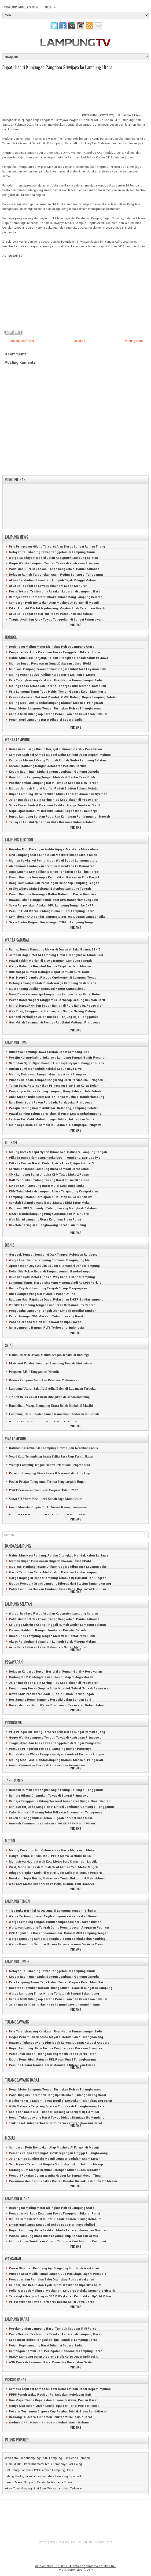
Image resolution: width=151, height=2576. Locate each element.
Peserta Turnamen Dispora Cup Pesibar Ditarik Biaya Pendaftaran (58, 2411)
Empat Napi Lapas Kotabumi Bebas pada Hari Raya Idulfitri (52, 2224)
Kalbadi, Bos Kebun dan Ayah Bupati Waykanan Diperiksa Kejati (55, 2285)
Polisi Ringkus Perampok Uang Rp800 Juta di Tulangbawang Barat (57, 2095)
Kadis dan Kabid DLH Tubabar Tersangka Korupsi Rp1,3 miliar (54, 2112)
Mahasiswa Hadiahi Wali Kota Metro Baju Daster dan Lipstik (53, 1861)
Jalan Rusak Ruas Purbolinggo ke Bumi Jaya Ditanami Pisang (54, 2004)
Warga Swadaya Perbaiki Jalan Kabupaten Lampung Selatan (53, 557)
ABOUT (52, 5)
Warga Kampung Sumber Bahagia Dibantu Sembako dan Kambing (57, 1938)
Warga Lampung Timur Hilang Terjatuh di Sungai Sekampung (54, 1993)
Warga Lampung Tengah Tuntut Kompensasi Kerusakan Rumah (55, 1922)
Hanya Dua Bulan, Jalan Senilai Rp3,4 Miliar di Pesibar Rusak (54, 2406)
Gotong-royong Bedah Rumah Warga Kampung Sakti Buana (52, 983)
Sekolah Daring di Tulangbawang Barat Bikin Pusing (47, 1225)
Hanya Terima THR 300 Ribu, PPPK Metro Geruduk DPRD (50, 1856)
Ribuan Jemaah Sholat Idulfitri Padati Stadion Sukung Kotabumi (55, 788)
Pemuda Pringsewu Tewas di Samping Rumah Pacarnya (50, 1748)
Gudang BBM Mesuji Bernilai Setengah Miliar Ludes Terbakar (54, 2170)
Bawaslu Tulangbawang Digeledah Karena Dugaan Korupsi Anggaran (60, 2042)
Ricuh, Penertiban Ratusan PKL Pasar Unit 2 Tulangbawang (52, 2059)
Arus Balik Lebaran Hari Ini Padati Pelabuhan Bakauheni (51, 614)
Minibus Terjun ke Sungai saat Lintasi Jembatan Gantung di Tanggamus (61, 1807)
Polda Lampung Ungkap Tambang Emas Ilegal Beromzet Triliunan (57, 1589)
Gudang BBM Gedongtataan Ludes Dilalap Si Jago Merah (51, 1677)
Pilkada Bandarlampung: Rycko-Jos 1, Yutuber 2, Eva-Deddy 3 (54, 1157)
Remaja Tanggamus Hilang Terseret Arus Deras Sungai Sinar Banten (59, 1801)
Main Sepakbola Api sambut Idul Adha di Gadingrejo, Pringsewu (56, 1125)
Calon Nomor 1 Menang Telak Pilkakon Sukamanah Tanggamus (55, 1812)
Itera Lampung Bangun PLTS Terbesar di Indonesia (46, 1327)
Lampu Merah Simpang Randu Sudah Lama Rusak (38, 2482)
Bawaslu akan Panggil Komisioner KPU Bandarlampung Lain (53, 900)
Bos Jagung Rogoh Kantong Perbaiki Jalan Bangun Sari (50, 1699)
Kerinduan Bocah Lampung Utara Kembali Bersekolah (49, 1169)
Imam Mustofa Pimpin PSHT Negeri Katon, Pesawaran (48, 1507)
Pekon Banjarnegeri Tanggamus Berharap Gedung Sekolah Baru (57, 1000)
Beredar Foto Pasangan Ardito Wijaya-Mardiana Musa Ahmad (54, 849)
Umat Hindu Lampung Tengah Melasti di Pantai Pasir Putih (52, 777)
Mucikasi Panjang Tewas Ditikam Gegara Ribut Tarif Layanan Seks (58, 669)
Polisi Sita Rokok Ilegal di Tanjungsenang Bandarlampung (51, 1271)
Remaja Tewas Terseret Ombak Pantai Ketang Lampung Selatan (55, 597)
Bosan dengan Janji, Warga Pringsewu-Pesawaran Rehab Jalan (56, 1705)
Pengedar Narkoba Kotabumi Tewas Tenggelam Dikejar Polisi (54, 652)
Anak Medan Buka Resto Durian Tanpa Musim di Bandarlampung (56, 1097)
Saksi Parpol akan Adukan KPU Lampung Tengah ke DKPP (51, 905)
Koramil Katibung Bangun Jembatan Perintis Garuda (48, 766)
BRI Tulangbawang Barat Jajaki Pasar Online (42, 1294)
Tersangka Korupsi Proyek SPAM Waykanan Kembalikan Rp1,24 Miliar (60, 2296)
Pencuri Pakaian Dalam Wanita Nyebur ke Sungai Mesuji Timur (55, 2175)
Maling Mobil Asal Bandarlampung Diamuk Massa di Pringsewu (56, 703)
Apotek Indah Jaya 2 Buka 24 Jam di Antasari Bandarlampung (54, 1266)
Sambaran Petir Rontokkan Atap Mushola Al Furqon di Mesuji (54, 602)
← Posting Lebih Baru (19, 341)
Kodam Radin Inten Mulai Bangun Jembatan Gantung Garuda (54, 771)
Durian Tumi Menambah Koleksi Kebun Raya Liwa (45, 1069)
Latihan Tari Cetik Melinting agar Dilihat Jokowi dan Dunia (51, 1119)
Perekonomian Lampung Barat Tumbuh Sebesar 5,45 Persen (53, 783)
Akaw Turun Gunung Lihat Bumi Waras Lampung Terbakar (43, 2488)
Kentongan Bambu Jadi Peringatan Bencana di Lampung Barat (55, 2351)
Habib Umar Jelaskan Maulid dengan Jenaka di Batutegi (49, 1355)
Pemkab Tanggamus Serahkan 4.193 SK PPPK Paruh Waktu (52, 1823)
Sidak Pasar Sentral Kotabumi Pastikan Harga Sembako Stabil (54, 805)
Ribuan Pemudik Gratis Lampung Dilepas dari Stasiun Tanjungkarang (60, 1583)
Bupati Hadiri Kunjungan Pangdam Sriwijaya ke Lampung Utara (57, 67)
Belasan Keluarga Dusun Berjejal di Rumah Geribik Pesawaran (55, 749)
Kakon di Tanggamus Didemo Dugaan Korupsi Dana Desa (51, 1818)
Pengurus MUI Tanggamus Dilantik (34, 1372)
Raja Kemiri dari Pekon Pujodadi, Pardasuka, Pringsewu (50, 1102)
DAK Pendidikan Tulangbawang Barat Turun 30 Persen (49, 1180)
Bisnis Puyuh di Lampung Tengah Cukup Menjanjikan (48, 1288)
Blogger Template (84, 2547)
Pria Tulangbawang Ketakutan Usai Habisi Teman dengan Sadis (56, 680)
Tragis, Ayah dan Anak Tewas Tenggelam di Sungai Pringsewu (55, 619)
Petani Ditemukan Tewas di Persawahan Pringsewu (47, 1765)
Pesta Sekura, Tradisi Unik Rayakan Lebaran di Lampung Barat (55, 591)
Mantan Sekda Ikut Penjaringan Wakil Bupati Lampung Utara (53, 860)
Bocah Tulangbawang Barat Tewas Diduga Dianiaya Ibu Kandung (56, 2117)
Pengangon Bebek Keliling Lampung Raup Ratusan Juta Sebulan (56, 1091)
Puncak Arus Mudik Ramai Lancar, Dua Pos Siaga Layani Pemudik (57, 2274)
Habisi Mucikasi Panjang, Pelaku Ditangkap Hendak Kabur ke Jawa (58, 658)
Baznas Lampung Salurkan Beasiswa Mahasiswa (43, 1380)
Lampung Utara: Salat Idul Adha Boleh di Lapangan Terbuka (52, 1388)
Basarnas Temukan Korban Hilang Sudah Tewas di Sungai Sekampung (60, 1988)
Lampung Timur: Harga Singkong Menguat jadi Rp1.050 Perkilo (55, 1282)
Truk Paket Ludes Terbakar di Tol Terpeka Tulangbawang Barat (55, 2123)
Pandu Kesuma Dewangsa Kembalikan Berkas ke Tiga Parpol (54, 877)
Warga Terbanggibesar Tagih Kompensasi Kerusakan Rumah (54, 1916)
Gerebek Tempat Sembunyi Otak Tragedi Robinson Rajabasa (53, 1254)
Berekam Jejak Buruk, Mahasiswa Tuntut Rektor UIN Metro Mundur (58, 1878)
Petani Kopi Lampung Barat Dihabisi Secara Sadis (45, 719)
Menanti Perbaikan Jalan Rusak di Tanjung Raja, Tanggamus (53, 1017)
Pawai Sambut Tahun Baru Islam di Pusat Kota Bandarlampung (55, 1113)
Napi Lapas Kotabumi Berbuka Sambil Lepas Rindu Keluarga (53, 811)
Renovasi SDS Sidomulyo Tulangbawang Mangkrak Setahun (53, 1208)
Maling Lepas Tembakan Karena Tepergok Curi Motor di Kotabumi (57, 686)
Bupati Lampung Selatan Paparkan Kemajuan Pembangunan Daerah (59, 816)
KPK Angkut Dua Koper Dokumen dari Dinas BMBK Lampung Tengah (58, 1933)
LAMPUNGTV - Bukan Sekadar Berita (87, 2542)
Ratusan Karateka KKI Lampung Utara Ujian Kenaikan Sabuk (53, 1448)
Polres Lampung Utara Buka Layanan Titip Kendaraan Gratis (53, 2236)
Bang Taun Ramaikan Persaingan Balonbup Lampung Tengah (54, 883)
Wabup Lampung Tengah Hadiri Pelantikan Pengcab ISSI (49, 1465)
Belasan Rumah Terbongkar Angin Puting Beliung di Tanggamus (56, 574)
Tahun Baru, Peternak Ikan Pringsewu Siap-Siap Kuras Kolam (54, 1085)
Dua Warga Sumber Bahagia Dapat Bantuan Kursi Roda (49, 972)
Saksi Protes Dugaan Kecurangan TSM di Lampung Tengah (52, 922)
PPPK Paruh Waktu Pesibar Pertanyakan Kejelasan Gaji (50, 2394)
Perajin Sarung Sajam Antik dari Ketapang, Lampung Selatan (54, 1108)
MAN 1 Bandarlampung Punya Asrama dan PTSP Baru (49, 1214)
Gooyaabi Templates (97, 2551)
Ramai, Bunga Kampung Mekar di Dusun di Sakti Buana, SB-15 (54, 949)
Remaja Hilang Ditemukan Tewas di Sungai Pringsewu (48, 1795)
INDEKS (75, 625)
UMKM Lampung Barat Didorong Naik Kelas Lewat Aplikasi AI (54, 2356)
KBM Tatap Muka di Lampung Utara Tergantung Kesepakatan (53, 1191)
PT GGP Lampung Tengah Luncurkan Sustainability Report (52, 1305)
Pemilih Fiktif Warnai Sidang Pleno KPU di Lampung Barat (51, 911)
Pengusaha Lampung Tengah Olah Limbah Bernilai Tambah (52, 1310)
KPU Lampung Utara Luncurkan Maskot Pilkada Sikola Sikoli (53, 855)
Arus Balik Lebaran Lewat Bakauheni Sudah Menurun (48, 586)
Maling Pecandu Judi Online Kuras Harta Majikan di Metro (52, 674)
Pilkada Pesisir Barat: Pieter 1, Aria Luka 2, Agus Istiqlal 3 (51, 1163)
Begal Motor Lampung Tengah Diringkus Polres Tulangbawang (55, 708)
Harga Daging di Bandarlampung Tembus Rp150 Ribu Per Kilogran (57, 1578)
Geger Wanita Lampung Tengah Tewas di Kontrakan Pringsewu (55, 563)
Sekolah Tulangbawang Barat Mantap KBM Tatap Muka (49, 1202)
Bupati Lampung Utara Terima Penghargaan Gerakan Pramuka (55, 2048)
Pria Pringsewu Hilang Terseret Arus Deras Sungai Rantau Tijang (57, 546)
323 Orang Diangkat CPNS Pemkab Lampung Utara (39, 2470)
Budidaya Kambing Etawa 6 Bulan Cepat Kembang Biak (49, 1052)
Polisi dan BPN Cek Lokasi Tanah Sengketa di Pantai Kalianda (54, 569)
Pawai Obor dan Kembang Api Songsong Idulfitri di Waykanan (54, 2268)
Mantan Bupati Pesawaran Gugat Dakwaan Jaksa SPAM (50, 663)
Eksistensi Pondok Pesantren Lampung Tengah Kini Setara (50, 1363)
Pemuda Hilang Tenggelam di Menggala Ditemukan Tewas (52, 2065)
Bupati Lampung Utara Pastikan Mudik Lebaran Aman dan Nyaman (58, 794)
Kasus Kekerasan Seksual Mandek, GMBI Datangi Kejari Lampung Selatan (63, 697)
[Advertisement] (74, 293)
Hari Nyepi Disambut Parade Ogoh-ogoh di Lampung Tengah (53, 977)
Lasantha (106, 2547)
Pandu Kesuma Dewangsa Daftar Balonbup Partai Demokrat (53, 894)
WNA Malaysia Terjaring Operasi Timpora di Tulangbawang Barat (57, 2106)
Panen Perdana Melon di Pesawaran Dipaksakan (45, 1322)
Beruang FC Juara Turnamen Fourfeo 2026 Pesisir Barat (50, 2417)
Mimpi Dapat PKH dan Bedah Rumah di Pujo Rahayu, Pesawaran (56, 1005)
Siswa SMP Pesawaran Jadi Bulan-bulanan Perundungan (51, 1694)
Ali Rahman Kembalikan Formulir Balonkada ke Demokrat (51, 866)
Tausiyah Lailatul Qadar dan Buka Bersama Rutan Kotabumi (52, 822)
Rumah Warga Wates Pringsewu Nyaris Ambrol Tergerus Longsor (57, 1754)
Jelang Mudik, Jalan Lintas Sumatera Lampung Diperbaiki (43, 2476)
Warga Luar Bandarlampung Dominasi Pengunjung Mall (50, 1260)
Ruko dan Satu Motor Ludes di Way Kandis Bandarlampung (52, 1277)
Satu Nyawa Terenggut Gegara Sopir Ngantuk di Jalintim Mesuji (56, 2164)
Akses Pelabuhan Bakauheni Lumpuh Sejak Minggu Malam (52, 580)
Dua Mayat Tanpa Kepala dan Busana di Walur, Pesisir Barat (53, 2400)
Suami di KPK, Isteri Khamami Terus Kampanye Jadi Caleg (43, 2464)
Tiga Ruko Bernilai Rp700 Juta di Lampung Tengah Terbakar (53, 1910)
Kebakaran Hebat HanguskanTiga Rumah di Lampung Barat (53, 2340)
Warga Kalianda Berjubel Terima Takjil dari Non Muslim (50, 966)
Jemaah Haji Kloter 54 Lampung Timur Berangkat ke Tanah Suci (56, 955)
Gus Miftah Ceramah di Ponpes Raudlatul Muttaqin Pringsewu (54, 1022)
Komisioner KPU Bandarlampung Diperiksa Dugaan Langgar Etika (57, 916)
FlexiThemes (61, 2547)
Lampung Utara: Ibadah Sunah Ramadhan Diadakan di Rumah (54, 1414)
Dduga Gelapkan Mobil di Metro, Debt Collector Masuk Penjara (55, 1872)
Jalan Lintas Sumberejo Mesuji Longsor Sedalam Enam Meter (54, 2158)
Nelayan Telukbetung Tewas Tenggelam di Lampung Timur (52, 552)
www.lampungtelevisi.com (21, 7)
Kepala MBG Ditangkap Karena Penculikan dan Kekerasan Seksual (58, 714)
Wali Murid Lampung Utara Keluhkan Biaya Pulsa (45, 1219)
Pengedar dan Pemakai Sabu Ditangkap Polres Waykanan (51, 2279)
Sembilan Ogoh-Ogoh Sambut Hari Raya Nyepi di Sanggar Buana (56, 1063)
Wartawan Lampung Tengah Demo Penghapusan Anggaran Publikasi (59, 1927)
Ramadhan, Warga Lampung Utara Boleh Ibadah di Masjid (51, 1405)
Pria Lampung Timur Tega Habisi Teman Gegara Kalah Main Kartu (57, 691)
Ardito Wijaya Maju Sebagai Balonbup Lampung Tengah (50, 888)
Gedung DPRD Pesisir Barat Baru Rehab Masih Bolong (49, 2422)
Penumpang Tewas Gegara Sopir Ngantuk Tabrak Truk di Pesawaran (59, 1688)
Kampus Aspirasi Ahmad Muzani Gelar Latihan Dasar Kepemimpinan (60, 754)
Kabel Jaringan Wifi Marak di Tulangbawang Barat (46, 1316)
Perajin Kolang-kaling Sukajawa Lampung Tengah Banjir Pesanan (57, 1057)
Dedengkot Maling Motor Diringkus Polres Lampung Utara (51, 646)
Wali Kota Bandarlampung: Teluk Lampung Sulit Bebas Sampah (47, 2458)
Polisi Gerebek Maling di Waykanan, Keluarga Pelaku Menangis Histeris (62, 2290)
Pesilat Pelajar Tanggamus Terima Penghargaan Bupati (48, 1481)
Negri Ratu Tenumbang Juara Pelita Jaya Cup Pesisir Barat (51, 1456)
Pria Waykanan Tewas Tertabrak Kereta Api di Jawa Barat (51, 2302)
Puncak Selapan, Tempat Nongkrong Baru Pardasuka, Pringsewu (57, 1080)
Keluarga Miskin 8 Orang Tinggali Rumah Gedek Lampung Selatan (57, 760)
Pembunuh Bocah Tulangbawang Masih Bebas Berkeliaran (52, 2054)
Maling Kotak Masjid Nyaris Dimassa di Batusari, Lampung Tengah (58, 1152)
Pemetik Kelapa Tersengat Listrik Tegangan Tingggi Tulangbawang (58, 2153)
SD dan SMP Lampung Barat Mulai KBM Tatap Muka (47, 1186)
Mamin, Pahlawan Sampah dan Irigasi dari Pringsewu (48, 1074)
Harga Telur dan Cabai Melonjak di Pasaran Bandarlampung (54, 1572)
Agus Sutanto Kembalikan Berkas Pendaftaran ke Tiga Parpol (54, 871)
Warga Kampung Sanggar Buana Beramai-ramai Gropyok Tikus (56, 1944)
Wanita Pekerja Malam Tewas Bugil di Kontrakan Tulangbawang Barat (60, 2100)
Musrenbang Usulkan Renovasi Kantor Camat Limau (47, 988)
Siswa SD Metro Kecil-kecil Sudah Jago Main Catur (45, 1499)
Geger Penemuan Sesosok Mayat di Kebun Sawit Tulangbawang (56, 2037)
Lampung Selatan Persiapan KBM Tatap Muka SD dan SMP (52, 1197)
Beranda (79, 341)
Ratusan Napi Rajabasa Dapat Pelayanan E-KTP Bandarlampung (56, 1299)
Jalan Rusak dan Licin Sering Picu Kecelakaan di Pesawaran (54, 799)
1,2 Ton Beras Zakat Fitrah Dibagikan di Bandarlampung (49, 1397)
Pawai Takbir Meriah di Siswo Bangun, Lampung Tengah (50, 960)
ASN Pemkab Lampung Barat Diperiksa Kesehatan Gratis (51, 2362)
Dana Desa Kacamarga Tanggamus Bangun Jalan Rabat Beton (55, 994)
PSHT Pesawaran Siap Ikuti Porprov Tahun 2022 (43, 1490)
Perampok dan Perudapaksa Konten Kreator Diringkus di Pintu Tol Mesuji (63, 2181)
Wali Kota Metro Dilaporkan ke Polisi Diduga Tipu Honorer (51, 1884)
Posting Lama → (136, 341)
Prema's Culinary (51, 2551)
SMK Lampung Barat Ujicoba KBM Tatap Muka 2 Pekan (49, 1174)
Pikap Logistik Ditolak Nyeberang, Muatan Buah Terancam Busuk (57, 608)
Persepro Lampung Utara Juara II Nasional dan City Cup (49, 1473)
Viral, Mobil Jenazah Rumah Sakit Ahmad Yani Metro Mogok (53, 1867)
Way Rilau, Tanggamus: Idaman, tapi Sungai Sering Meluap (52, 1011)
